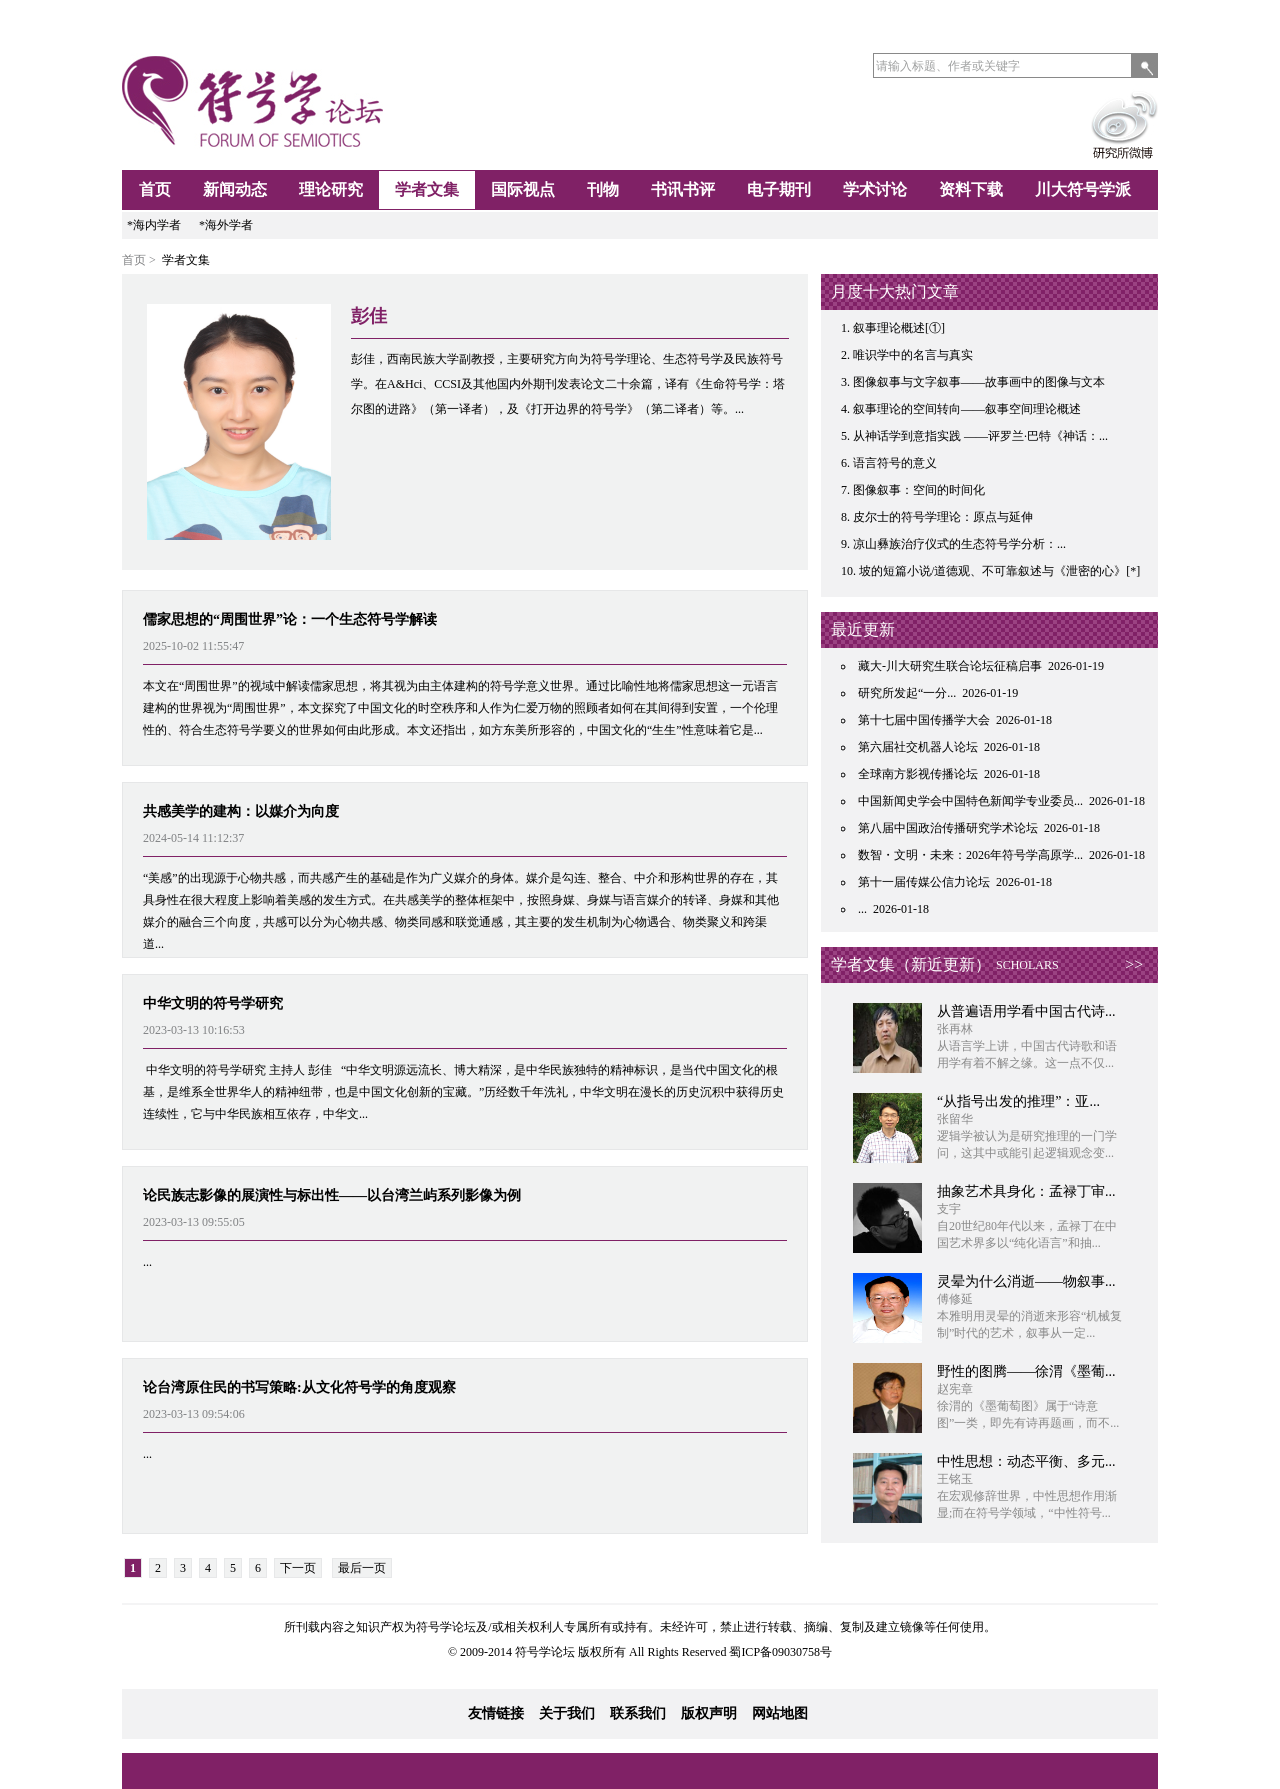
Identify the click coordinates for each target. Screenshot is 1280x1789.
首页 (155, 189)
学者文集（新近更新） (911, 964)
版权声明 (709, 1713)
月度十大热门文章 (895, 291)
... (147, 1262)
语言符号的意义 (895, 463)
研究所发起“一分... (907, 693)
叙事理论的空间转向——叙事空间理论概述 (967, 409)
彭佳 (369, 316)
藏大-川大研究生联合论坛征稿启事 (950, 666)
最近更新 (863, 629)
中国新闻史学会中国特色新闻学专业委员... (970, 801)
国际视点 (523, 189)
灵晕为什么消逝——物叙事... (1026, 1281)
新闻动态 (235, 189)
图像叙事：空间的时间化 (919, 490)
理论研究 (331, 189)
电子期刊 (779, 189)
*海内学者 (154, 225)
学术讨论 (875, 189)
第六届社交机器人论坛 (918, 747)
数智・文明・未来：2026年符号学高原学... (970, 855)
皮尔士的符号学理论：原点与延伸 (943, 517)
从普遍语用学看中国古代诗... (1026, 1011)
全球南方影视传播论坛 (918, 774)
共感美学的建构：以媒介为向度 (241, 811)
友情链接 (496, 1713)
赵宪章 (955, 1389)
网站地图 (780, 1713)
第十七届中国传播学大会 (924, 720)
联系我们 (638, 1713)
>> (1134, 964)
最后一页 (362, 1568)
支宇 (949, 1209)
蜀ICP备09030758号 (780, 1652)
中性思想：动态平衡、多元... (1026, 1461)
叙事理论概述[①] (899, 328)
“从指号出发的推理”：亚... (1018, 1101)
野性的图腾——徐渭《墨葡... (1026, 1371)
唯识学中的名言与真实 (913, 355)
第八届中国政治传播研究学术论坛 (948, 828)
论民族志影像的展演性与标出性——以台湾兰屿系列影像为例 (332, 1195)
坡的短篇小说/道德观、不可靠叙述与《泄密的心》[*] (999, 571)
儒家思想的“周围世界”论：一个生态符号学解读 (290, 619)
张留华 (955, 1119)
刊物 (603, 189)
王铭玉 (955, 1479)
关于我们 (567, 1713)
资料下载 (971, 189)
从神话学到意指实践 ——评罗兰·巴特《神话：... (980, 436)
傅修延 (955, 1299)
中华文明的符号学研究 (213, 1003)
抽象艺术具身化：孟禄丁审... (1026, 1191)
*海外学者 (226, 225)
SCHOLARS (1027, 965)
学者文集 (427, 189)
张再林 (955, 1029)
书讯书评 (683, 189)
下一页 (298, 1568)
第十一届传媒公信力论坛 (924, 882)
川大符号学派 (1083, 189)
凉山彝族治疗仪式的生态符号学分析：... (959, 544)
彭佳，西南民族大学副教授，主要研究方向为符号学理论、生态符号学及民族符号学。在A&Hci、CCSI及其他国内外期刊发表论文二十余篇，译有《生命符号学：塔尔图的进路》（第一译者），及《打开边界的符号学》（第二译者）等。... (568, 384)
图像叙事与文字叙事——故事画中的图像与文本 (979, 382)
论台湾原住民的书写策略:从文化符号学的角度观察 (299, 1387)
